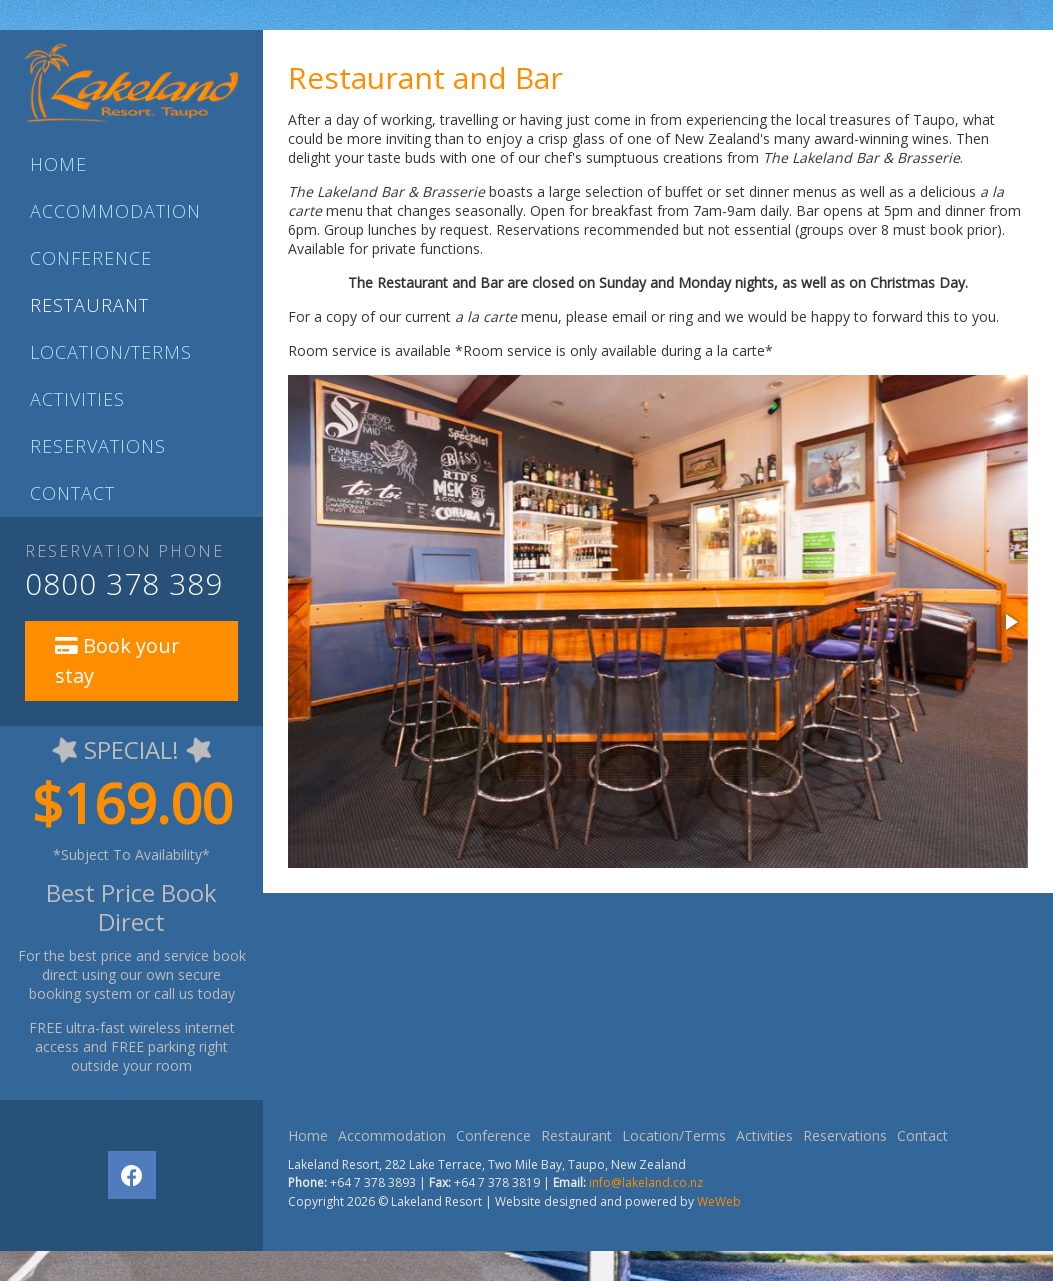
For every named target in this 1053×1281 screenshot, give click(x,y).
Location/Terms (111, 352)
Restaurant (89, 305)
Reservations (98, 446)
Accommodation (115, 211)
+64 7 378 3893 (373, 1182)
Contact (72, 493)
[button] (1010, 622)
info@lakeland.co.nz (646, 1182)
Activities (77, 399)
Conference (91, 258)
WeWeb (719, 1201)
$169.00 (132, 802)
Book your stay (117, 660)
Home (58, 164)
